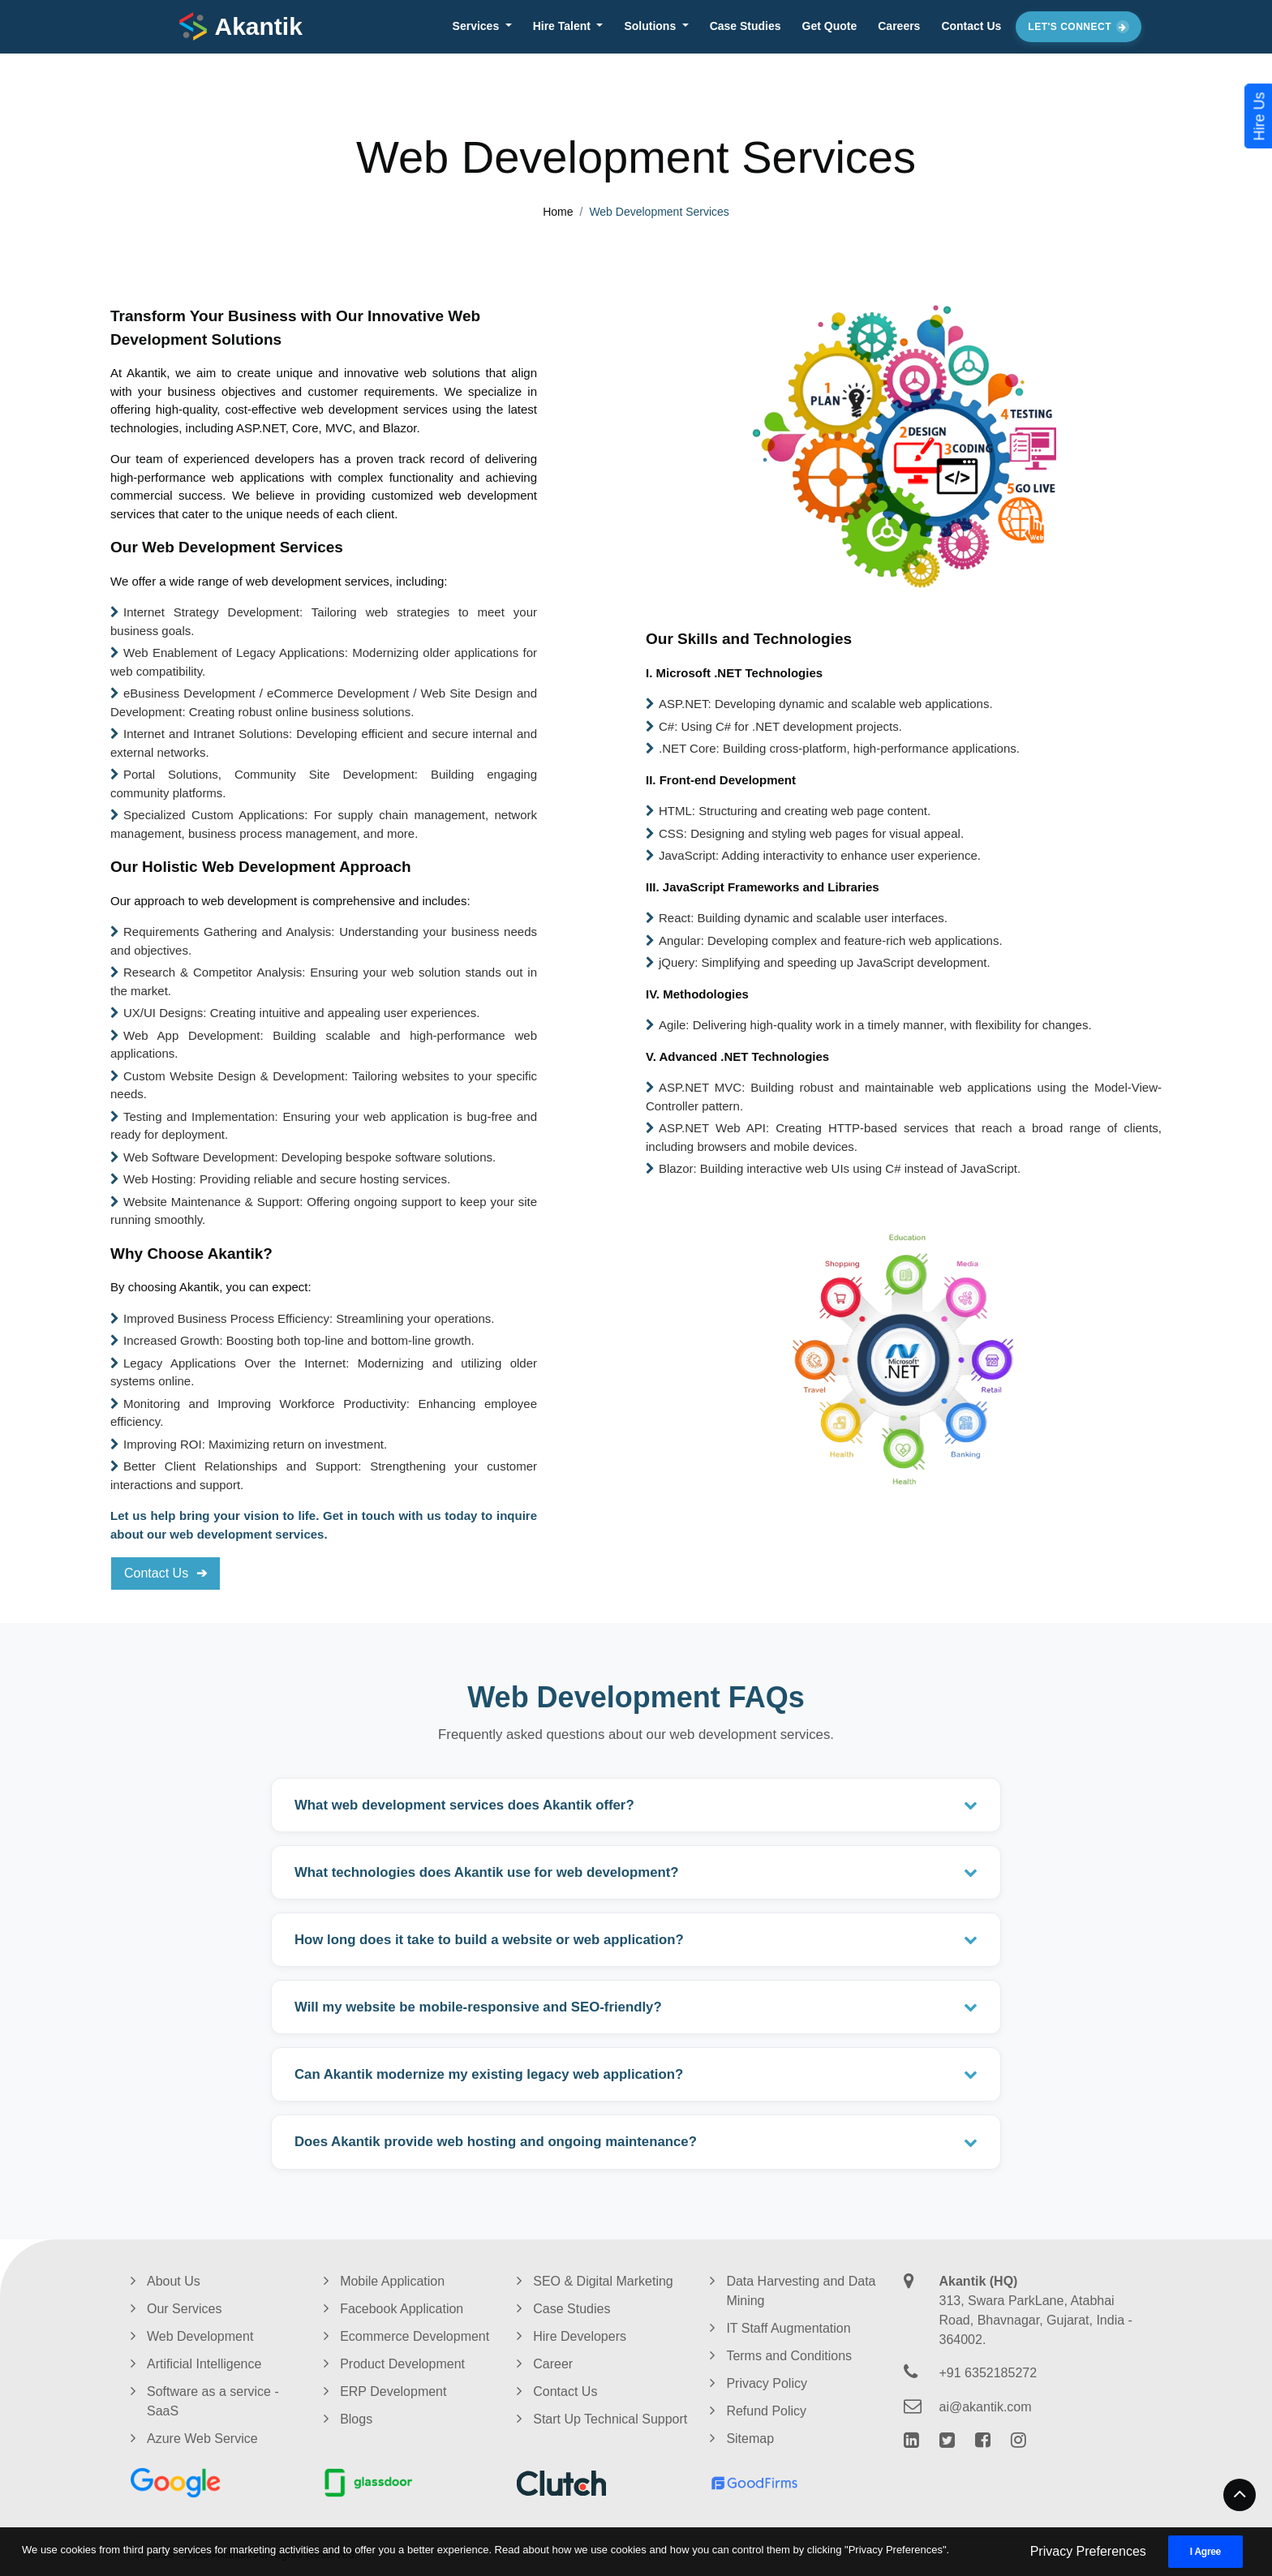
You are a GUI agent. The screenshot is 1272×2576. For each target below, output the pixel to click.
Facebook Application (401, 2309)
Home (558, 211)
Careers (899, 25)
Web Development (200, 2336)
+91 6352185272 (988, 2373)
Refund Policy (766, 2411)
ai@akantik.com (985, 2407)
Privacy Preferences (1088, 2551)
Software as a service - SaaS (213, 2401)
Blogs (356, 2419)
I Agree (1205, 2551)
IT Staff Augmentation (788, 2328)
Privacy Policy (766, 2383)
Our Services (184, 2309)
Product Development (402, 2364)
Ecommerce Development (414, 2336)
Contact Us (971, 25)
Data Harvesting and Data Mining (800, 2291)
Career (553, 2364)
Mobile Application (392, 2281)
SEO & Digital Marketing (603, 2281)
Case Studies (745, 25)
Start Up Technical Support (610, 2419)
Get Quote (829, 25)
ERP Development (393, 2391)
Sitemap (750, 2438)
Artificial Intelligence (204, 2364)
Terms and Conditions (789, 2356)
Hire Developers (579, 2336)
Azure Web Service (202, 2438)
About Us (173, 2281)
